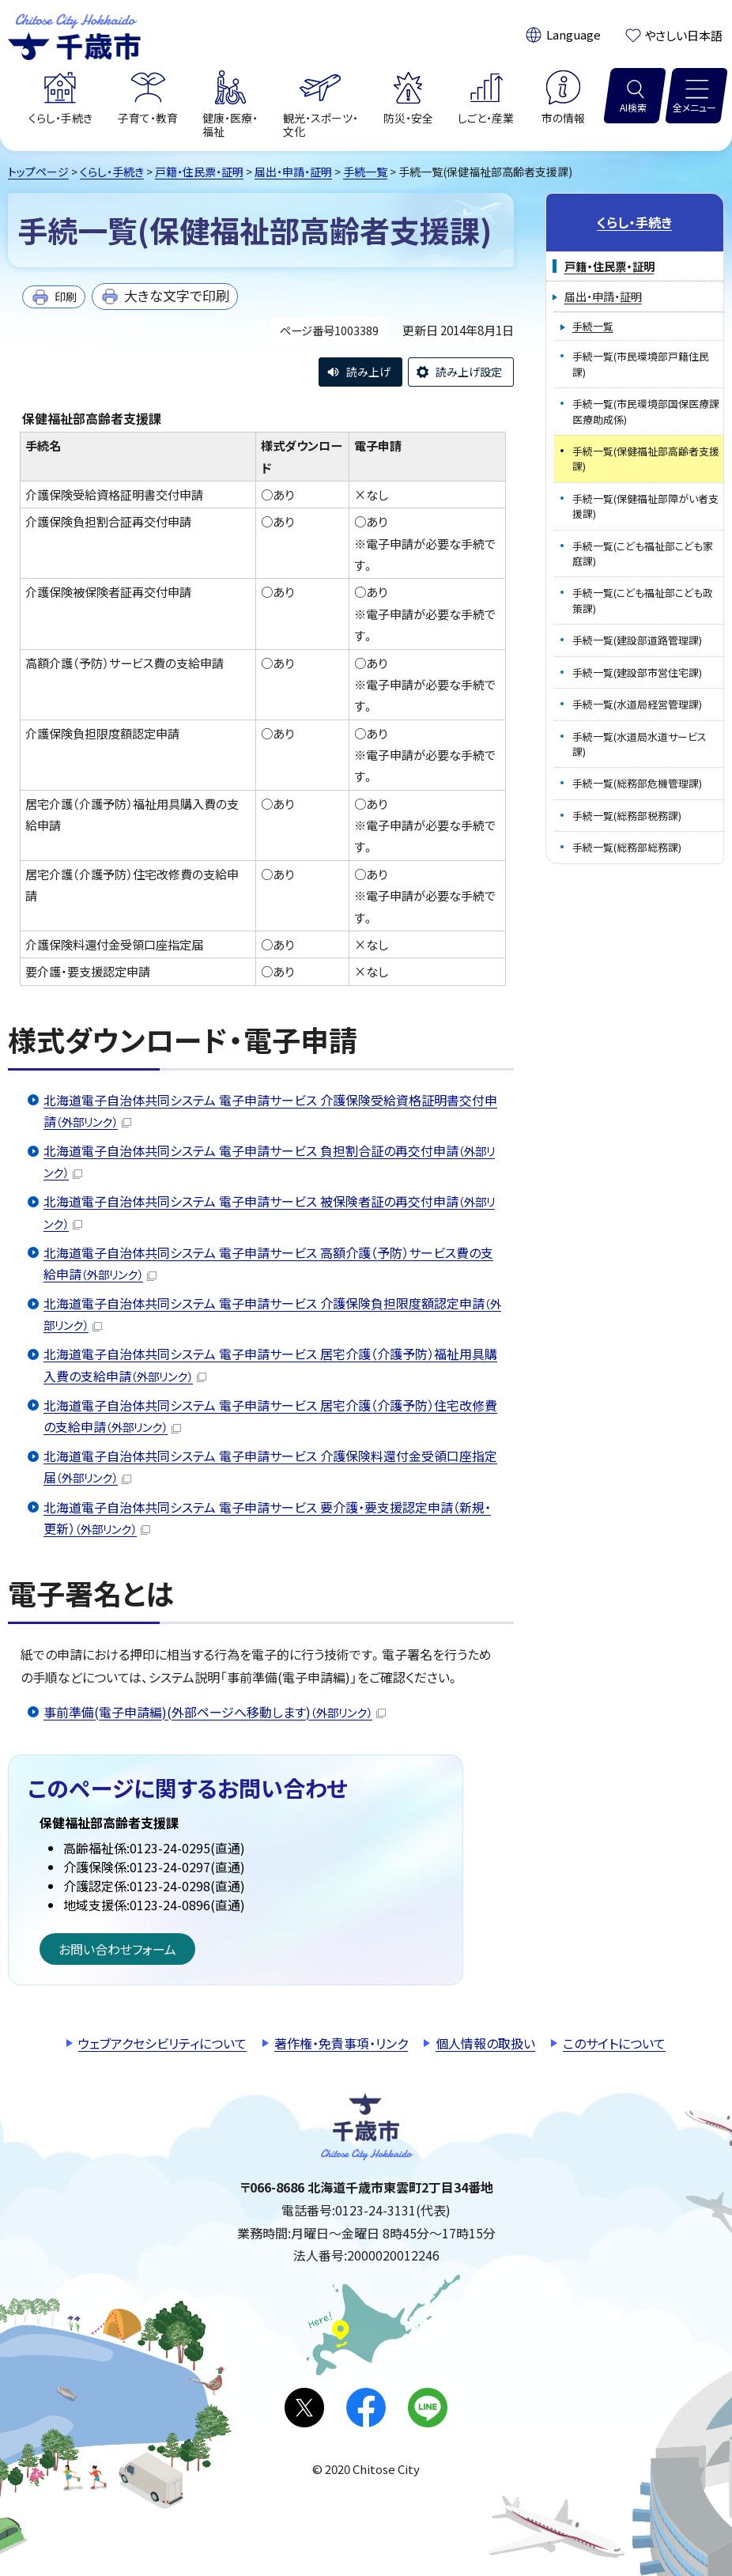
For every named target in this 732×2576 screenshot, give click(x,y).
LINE (427, 2407)
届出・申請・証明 (293, 171)
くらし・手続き (112, 171)
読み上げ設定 (469, 372)
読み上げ (368, 372)
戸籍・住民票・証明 (199, 171)
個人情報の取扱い (485, 2043)
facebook (366, 2407)
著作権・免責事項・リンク (341, 2043)
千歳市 (74, 34)
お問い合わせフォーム (117, 1949)
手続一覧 (365, 171)
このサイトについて (614, 2043)
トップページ (38, 171)
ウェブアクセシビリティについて (162, 2043)
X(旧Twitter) (304, 2407)
